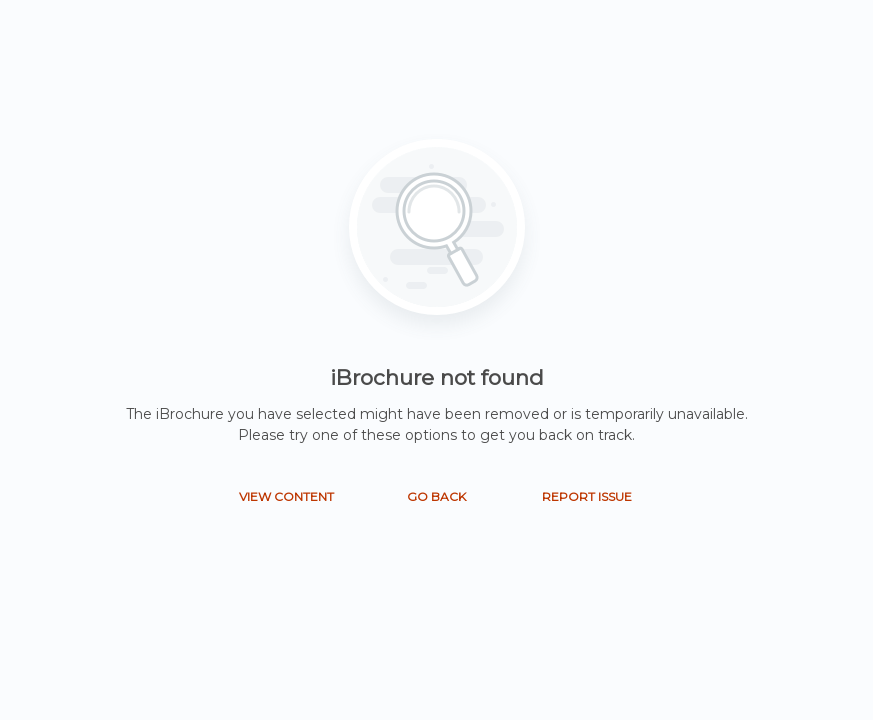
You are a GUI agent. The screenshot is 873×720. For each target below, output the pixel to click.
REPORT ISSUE (587, 496)
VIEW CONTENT (286, 496)
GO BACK (436, 496)
